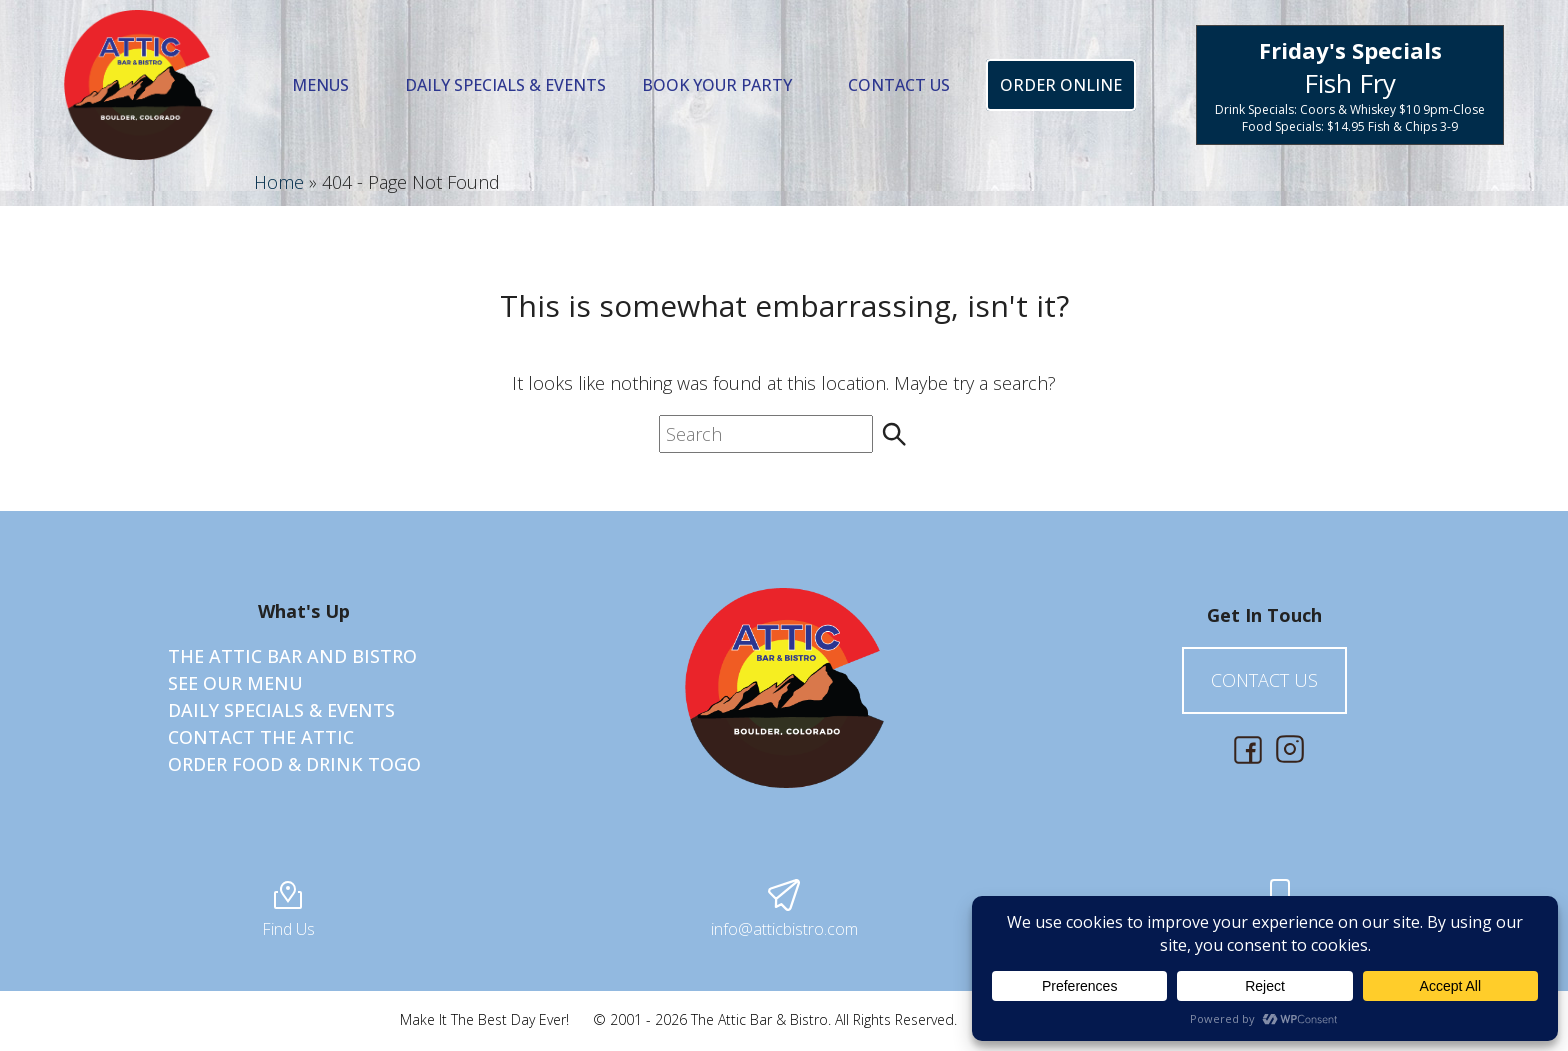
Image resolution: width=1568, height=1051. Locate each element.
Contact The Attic (261, 737)
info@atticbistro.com (784, 909)
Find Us (288, 917)
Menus (320, 85)
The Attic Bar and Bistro (292, 656)
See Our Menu (235, 683)
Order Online (1061, 85)
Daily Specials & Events (505, 85)
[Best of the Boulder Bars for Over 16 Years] (139, 85)
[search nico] (766, 434)
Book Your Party (717, 85)
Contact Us (899, 85)
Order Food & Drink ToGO (294, 764)
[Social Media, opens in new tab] (1248, 750)
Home (279, 182)
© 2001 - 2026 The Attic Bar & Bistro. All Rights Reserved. (775, 1019)
